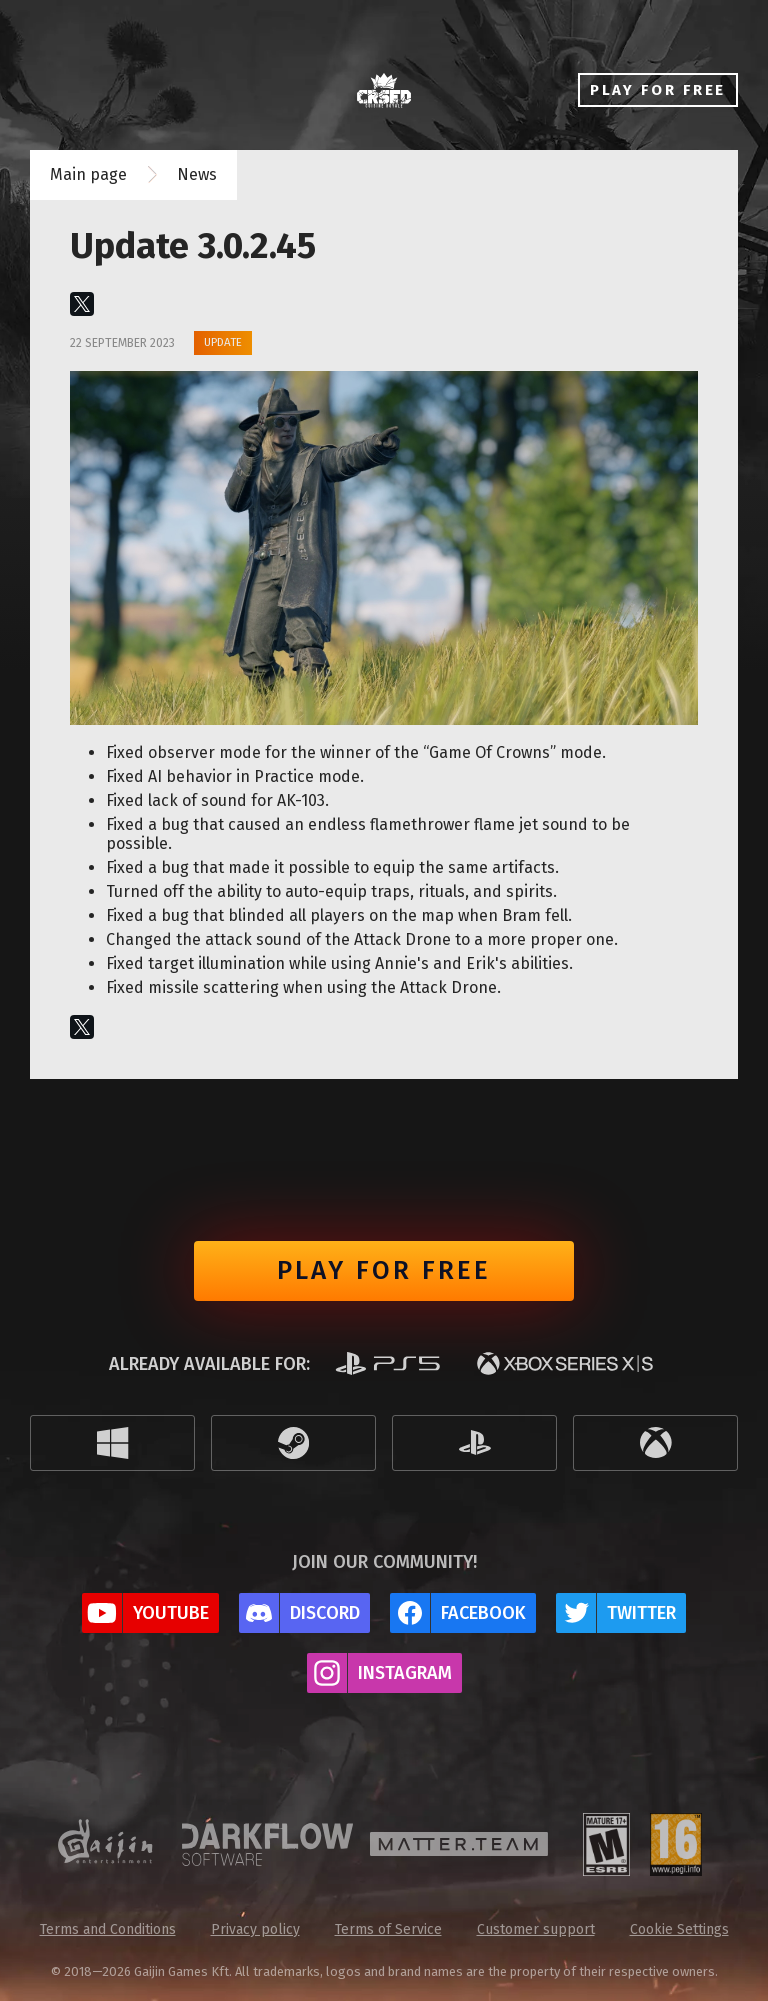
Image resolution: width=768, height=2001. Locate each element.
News (197, 174)
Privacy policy (255, 1929)
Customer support (536, 1929)
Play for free (384, 1270)
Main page (88, 174)
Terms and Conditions (108, 1929)
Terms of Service (388, 1929)
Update (223, 342)
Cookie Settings (679, 1929)
